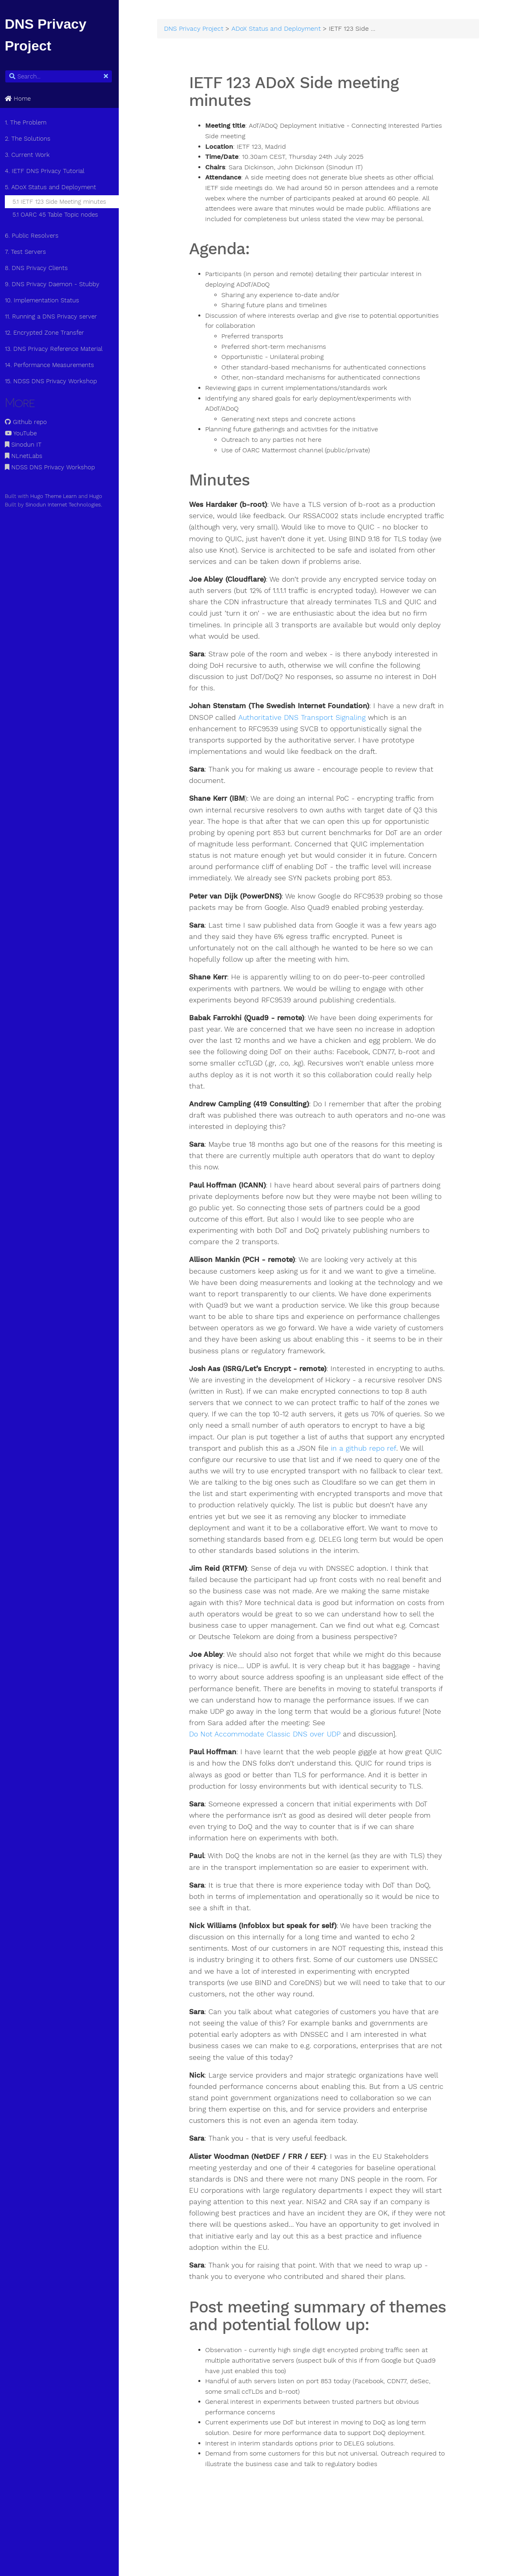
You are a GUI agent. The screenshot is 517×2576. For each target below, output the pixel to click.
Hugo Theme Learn (55, 496)
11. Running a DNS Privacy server (52, 316)
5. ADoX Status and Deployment (52, 187)
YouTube (22, 433)
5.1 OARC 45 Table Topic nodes (57, 214)
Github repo (27, 422)
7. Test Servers (27, 251)
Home (19, 98)
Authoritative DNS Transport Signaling (313, 718)
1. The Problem (27, 122)
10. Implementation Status (43, 300)
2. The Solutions (29, 138)
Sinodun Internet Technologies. (65, 505)
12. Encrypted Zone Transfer (46, 332)
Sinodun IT (24, 444)
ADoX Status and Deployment (279, 29)
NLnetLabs (25, 456)
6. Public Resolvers (33, 235)
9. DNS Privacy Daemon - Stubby (53, 284)
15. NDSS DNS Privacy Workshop (52, 381)
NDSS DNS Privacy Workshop (51, 467)
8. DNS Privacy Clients (37, 268)
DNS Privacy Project (197, 29)
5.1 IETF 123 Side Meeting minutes (61, 201)
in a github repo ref (224, 1460)
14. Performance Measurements (51, 365)
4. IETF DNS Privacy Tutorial (46, 171)
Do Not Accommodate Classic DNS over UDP (267, 1746)
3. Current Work (28, 154)
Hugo (97, 496)
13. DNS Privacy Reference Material (55, 348)
